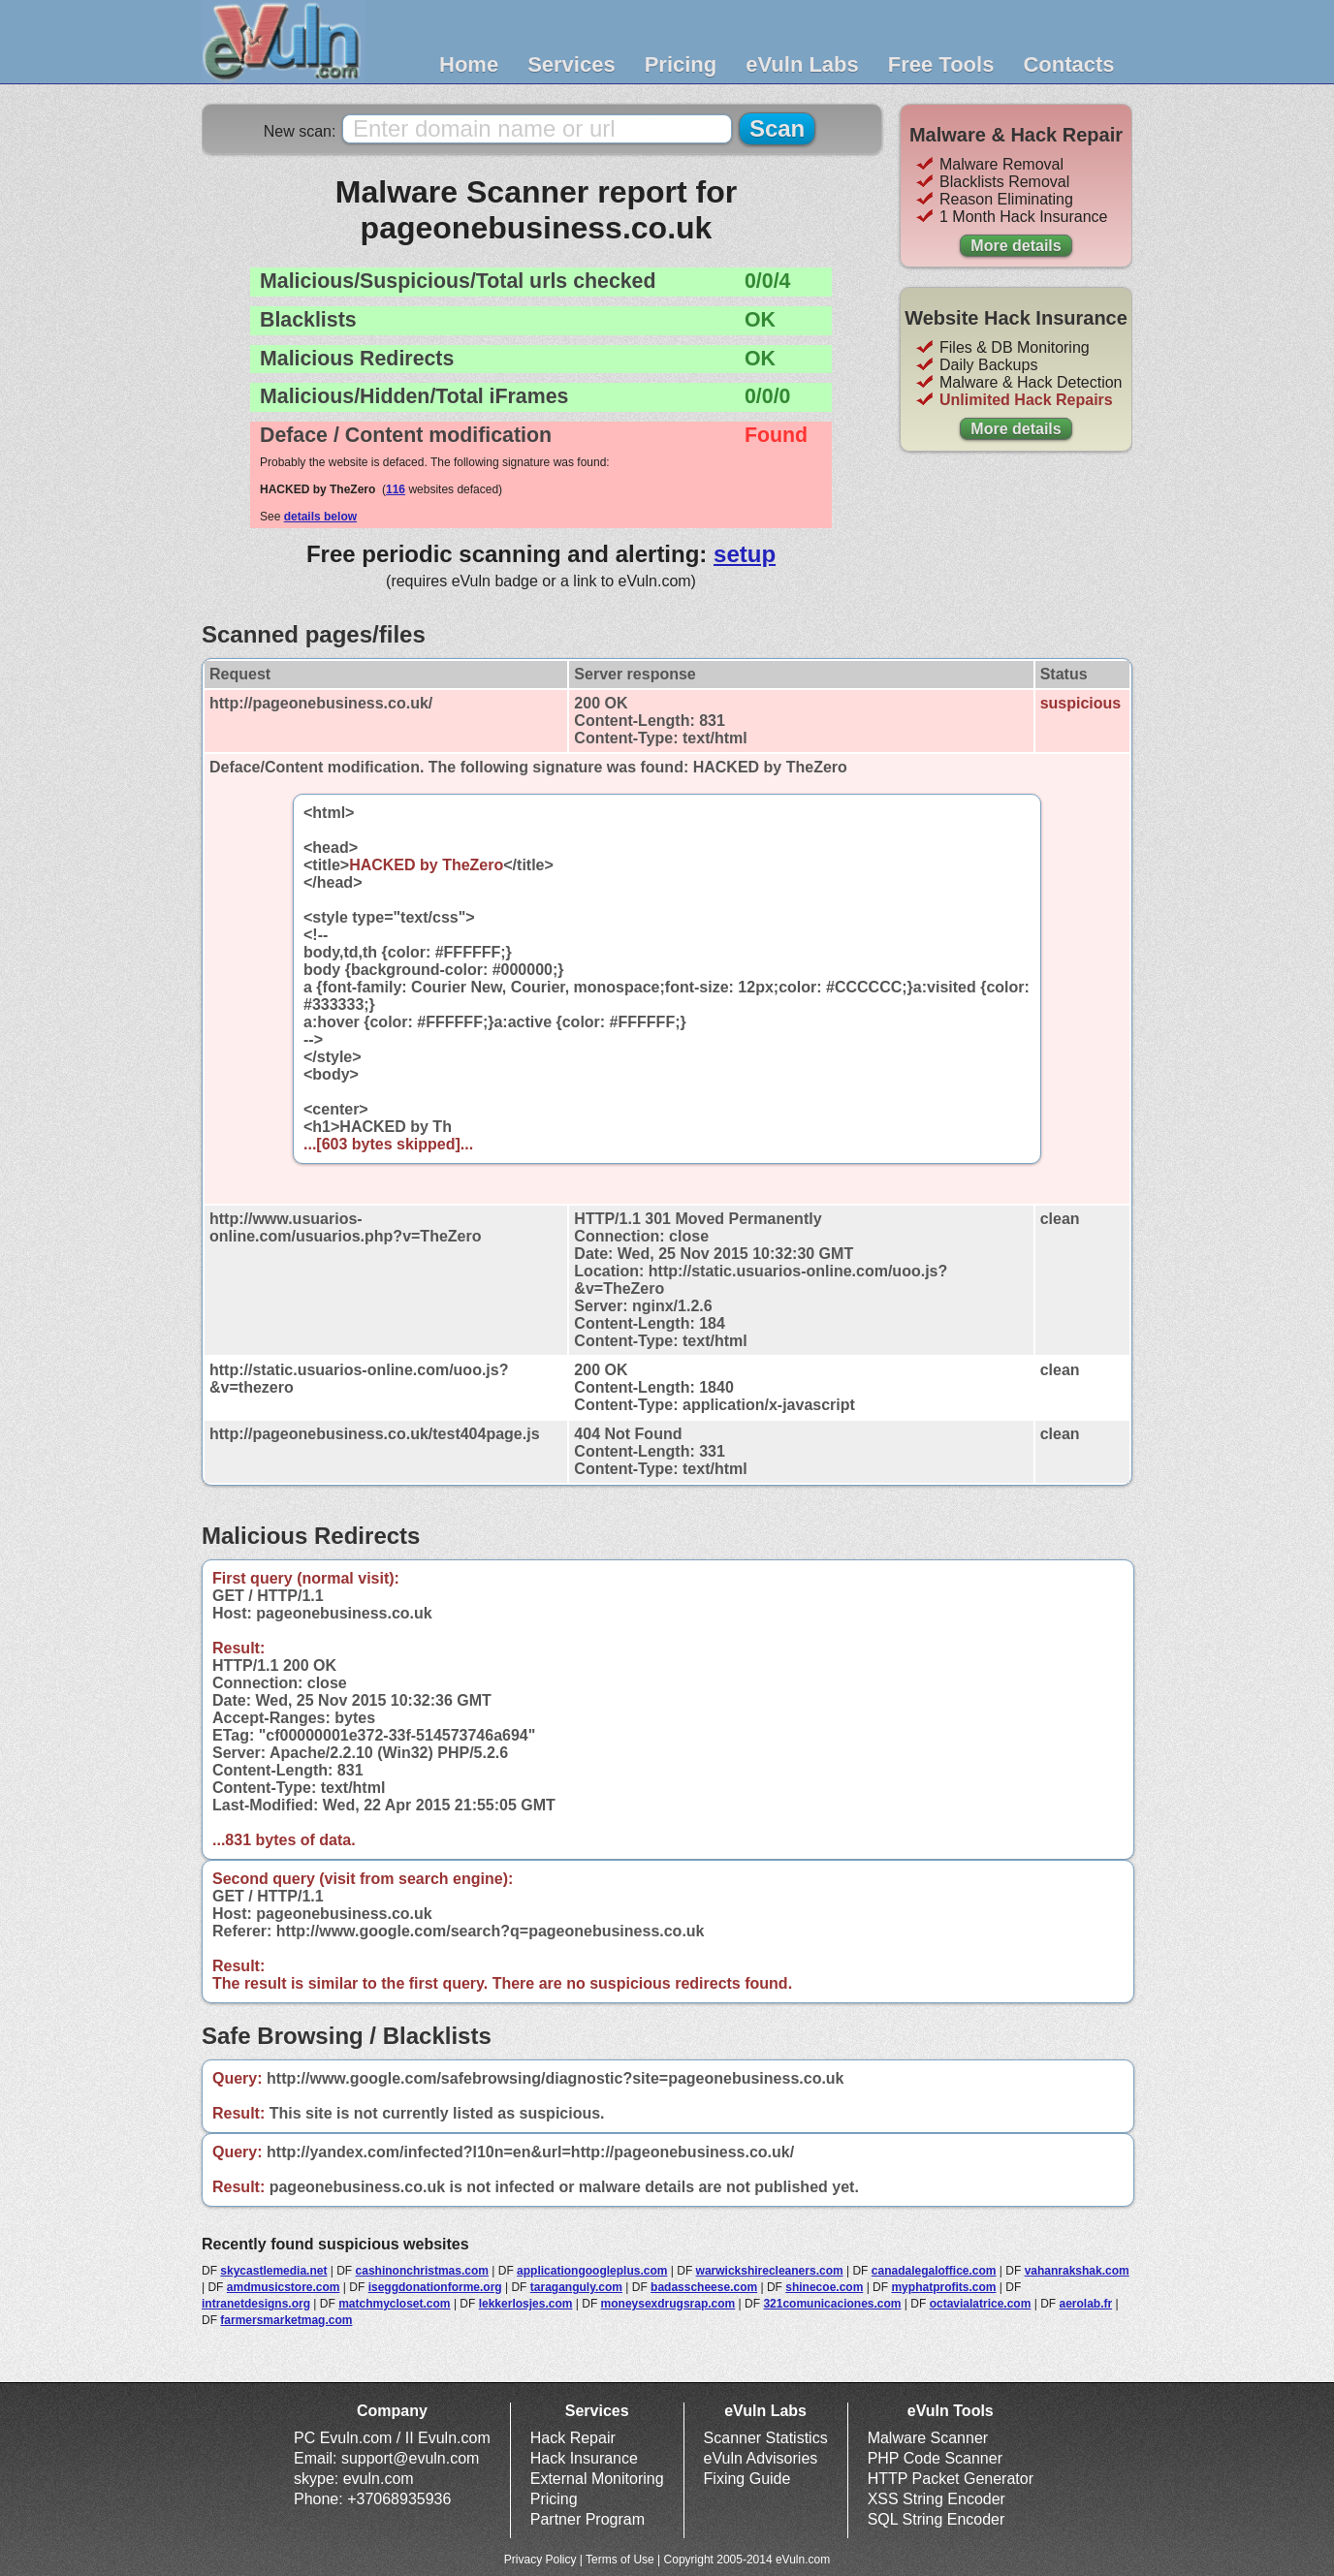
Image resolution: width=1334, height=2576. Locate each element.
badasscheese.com (704, 2287)
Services (571, 64)
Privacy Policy (540, 2559)
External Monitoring (597, 2478)
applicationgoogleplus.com (592, 2271)
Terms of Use (620, 2559)
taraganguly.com (576, 2287)
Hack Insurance (584, 2458)
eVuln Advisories (761, 2458)
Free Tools (941, 64)
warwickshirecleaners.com (769, 2271)
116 (395, 489)
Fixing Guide (747, 2478)
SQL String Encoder (936, 2519)
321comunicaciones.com (832, 2303)
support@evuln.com (410, 2458)
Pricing (681, 64)
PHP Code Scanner (935, 2458)
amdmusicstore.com (283, 2287)
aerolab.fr (1085, 2303)
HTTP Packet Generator (950, 2478)
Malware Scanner (928, 2438)
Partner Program (587, 2519)
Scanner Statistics (766, 2438)
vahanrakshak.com (1077, 2271)
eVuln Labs (802, 64)
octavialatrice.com (981, 2303)
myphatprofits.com (943, 2287)
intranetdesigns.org (256, 2303)
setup (745, 554)
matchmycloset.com (394, 2303)
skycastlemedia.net (273, 2271)
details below (320, 516)
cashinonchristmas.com (422, 2271)
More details (1015, 245)
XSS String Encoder (936, 2499)
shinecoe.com (824, 2287)
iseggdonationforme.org (435, 2287)
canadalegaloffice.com (934, 2271)
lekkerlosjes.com (526, 2303)
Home (468, 64)
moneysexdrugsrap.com (668, 2303)
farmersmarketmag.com (286, 2320)
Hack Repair (573, 2438)
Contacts (1068, 64)
